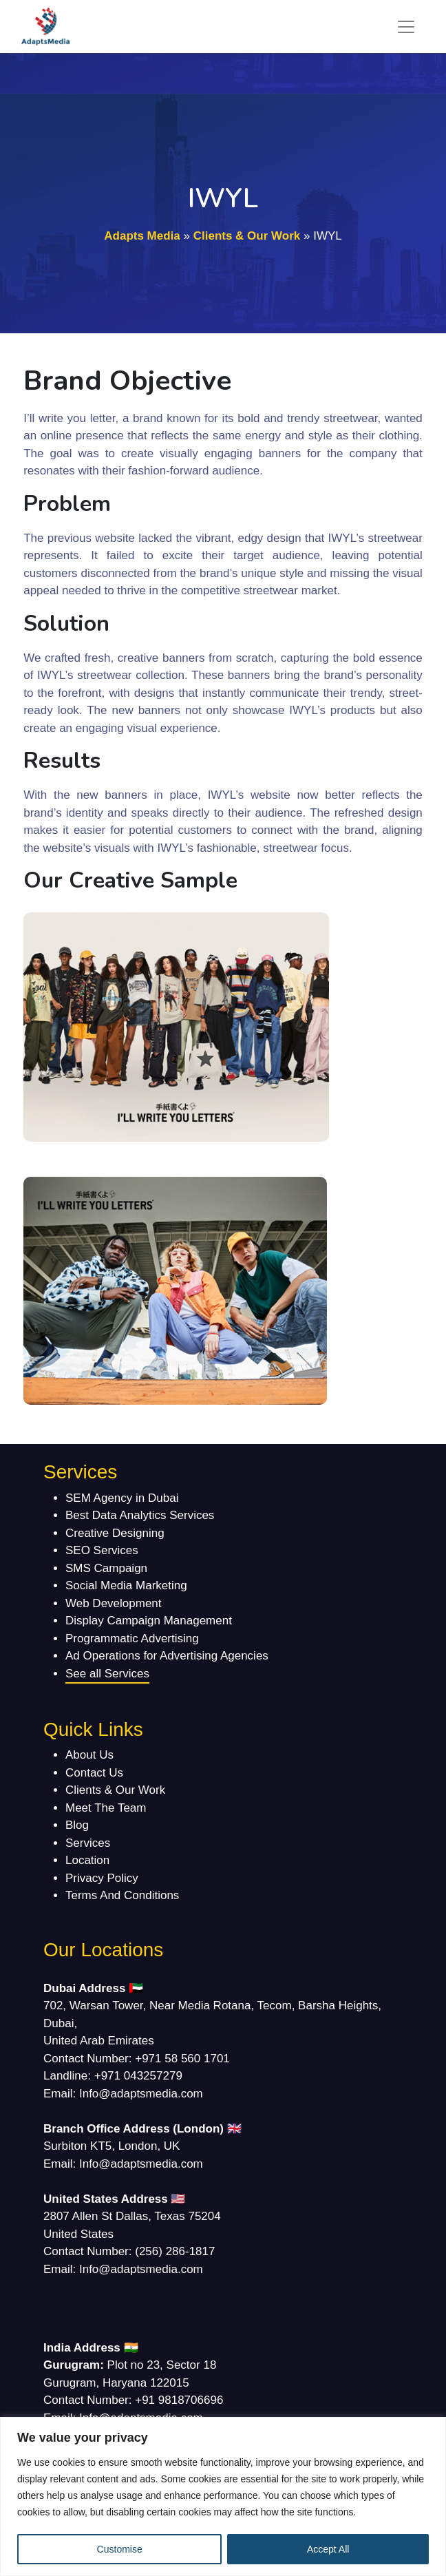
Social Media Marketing (126, 1585)
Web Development (113, 1603)
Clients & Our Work (247, 235)
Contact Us (94, 1772)
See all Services (107, 1673)
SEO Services (101, 1550)
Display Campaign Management (148, 1620)
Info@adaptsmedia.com (141, 2093)
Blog (77, 1825)
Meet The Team (106, 1807)
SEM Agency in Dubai (121, 1498)
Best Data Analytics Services (139, 1515)
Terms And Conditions (122, 1895)
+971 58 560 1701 (182, 2058)
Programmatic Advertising (132, 1638)
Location (87, 1860)
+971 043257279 (138, 2075)
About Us (89, 1754)
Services (87, 1843)
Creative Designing (114, 1533)
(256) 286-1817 (175, 2251)
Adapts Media (142, 235)
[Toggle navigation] (406, 27)
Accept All (328, 2549)
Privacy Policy (101, 1878)
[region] (223, 2496)
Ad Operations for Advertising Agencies (166, 1655)
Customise (119, 2549)
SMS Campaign (106, 1568)
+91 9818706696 (179, 2400)
